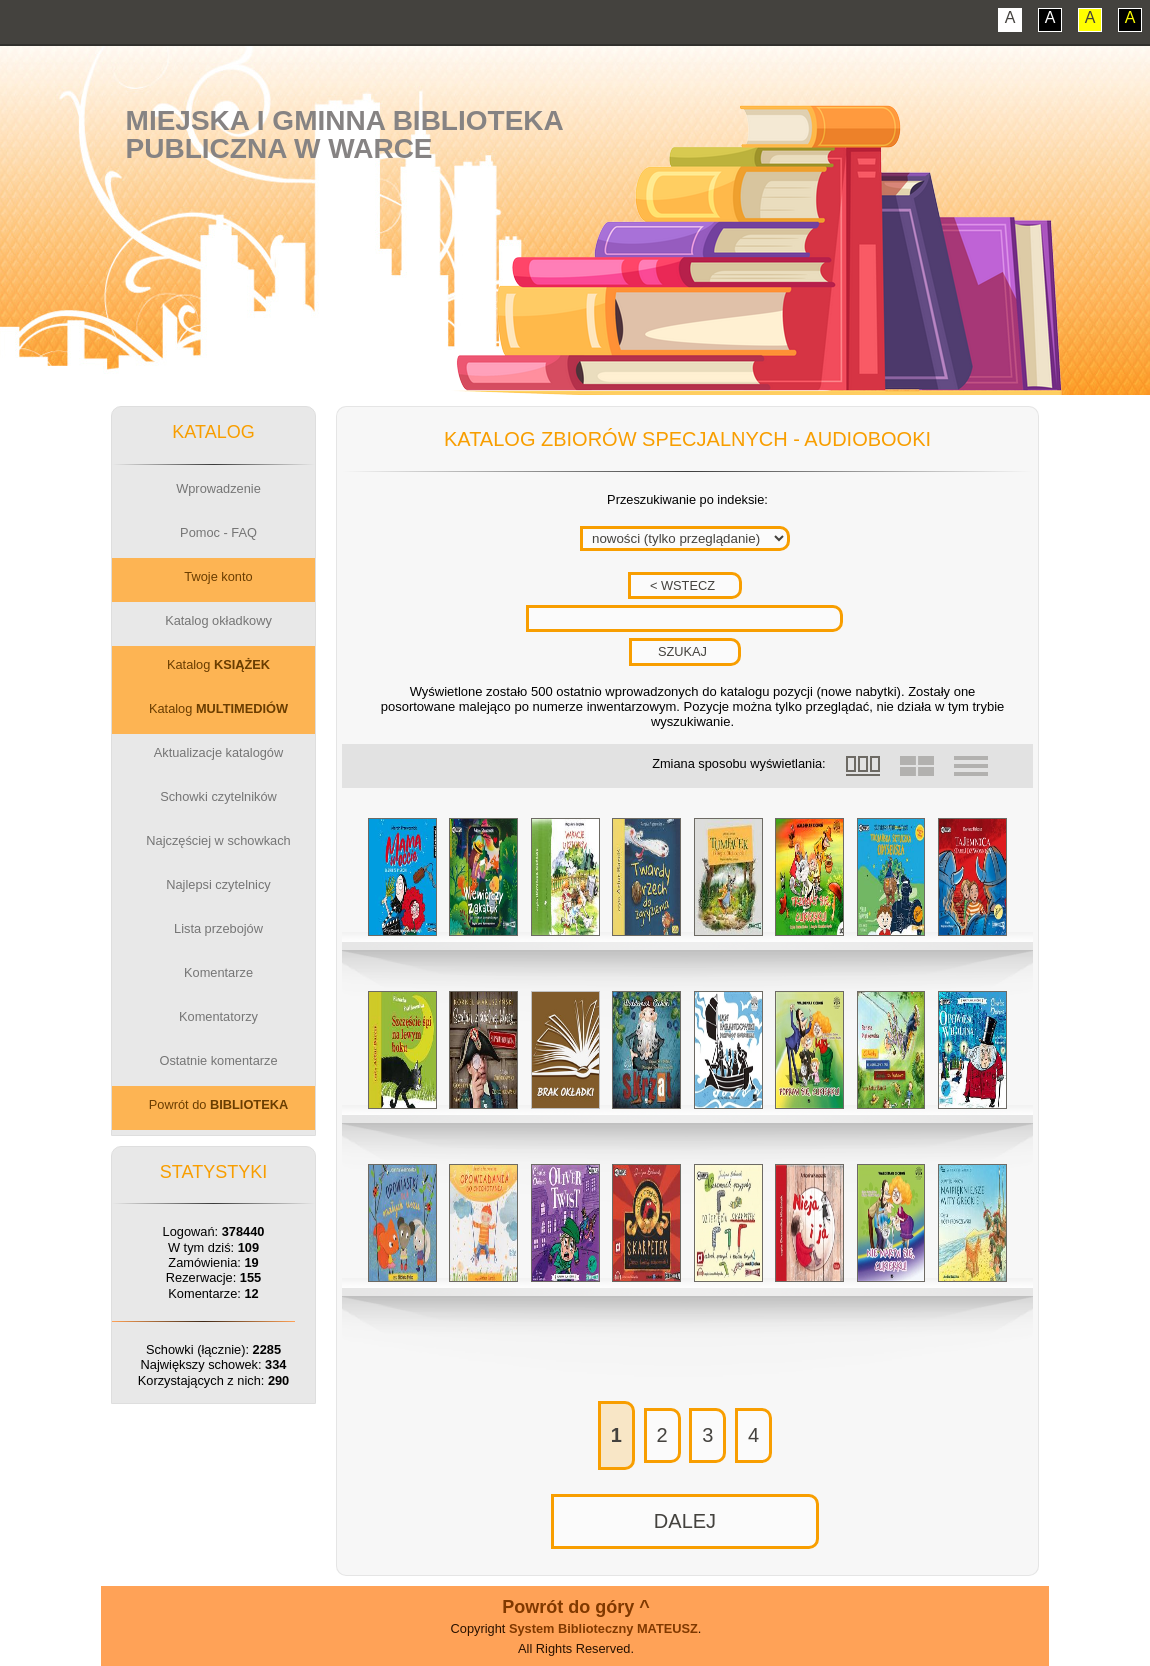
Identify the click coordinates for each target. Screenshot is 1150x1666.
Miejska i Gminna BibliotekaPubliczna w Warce (345, 134)
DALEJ (685, 1521)
